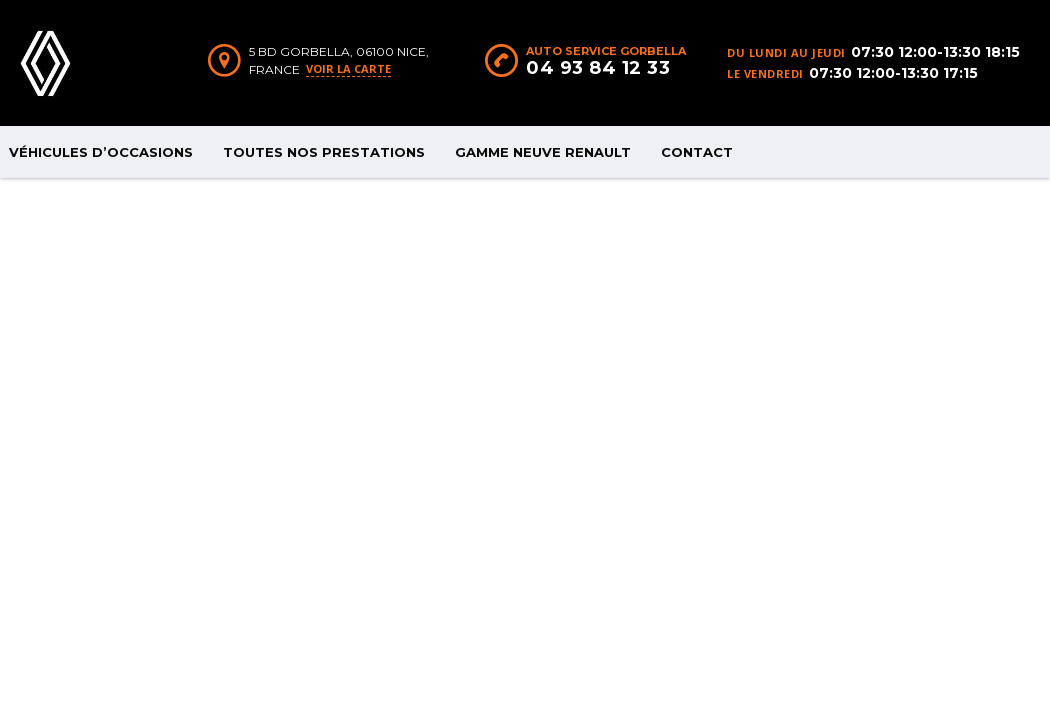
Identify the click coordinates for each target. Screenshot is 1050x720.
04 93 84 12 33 (598, 68)
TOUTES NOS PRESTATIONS (324, 152)
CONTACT (697, 152)
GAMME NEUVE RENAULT (543, 152)
